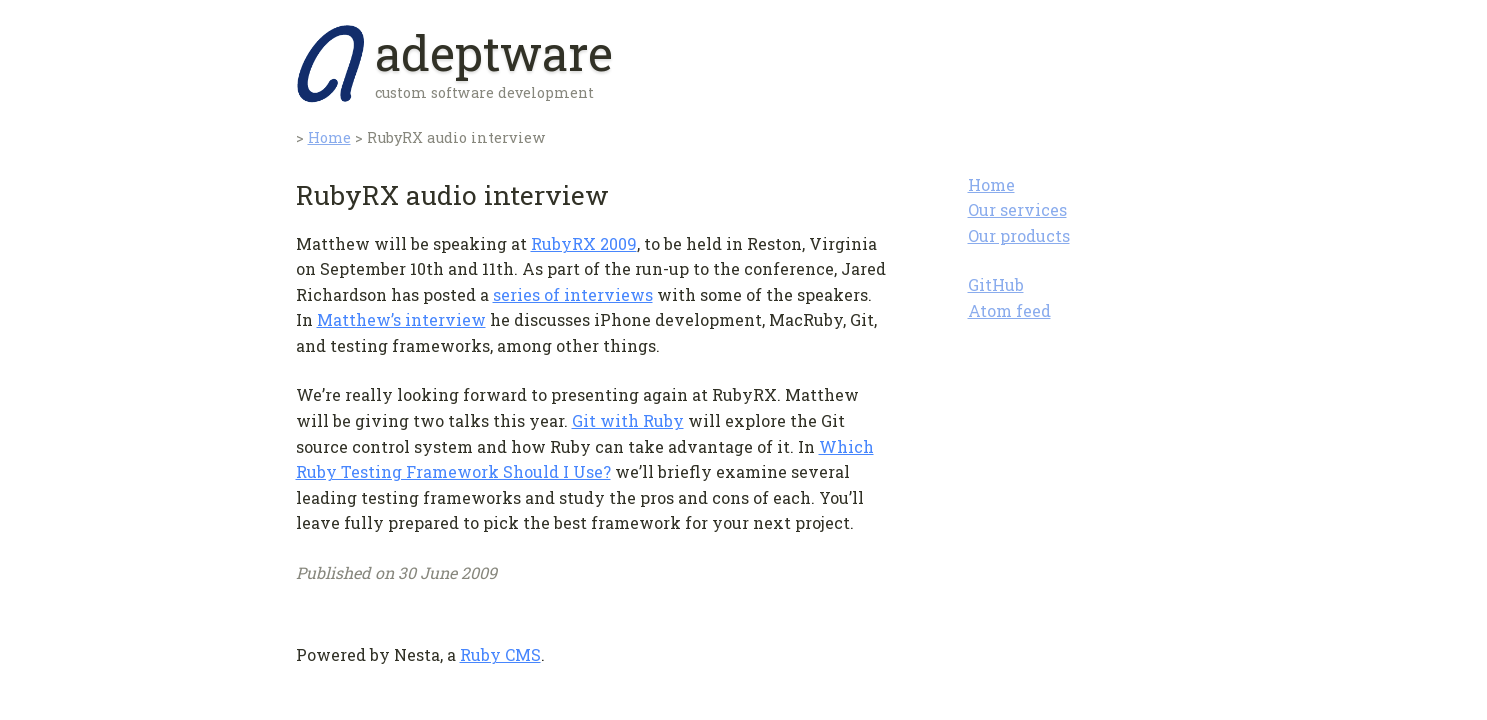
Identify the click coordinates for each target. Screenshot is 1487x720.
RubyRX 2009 (584, 243)
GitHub (996, 284)
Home (991, 184)
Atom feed (1009, 310)
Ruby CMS (500, 654)
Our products (1019, 235)
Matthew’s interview (401, 319)
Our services (1017, 209)
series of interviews (573, 294)
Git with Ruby (628, 420)
